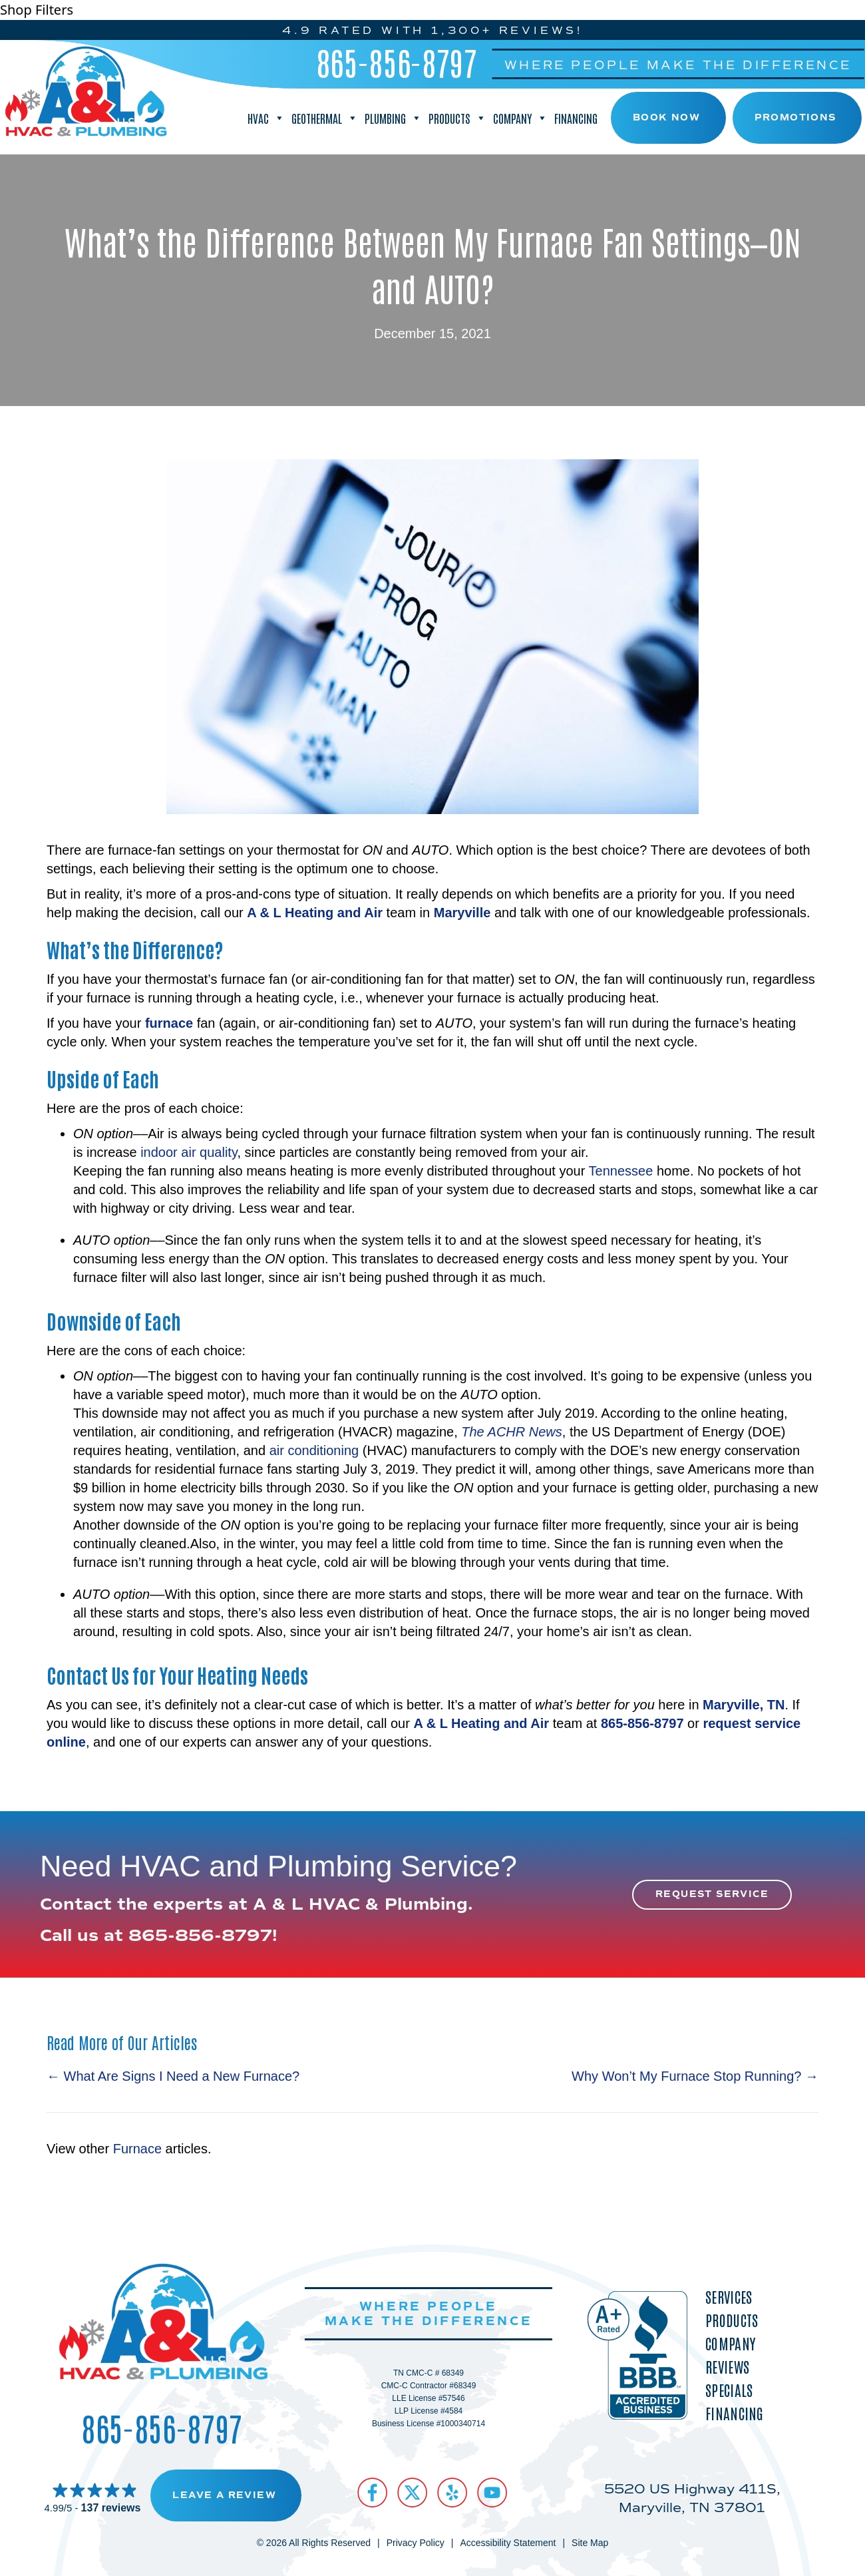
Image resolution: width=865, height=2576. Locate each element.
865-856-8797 (397, 62)
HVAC (266, 118)
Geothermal (324, 118)
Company (520, 118)
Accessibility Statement (508, 2542)
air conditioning (314, 1450)
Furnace (137, 2148)
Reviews (727, 2366)
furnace (169, 1023)
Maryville (462, 912)
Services (728, 2296)
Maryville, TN (743, 1704)
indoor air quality (188, 1152)
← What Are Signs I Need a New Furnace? (173, 2076)
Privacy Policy (415, 2542)
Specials (729, 2390)
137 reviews (111, 2507)
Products (457, 118)
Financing (576, 118)
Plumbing (393, 118)
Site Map (590, 2542)
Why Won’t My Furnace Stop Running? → (695, 2076)
